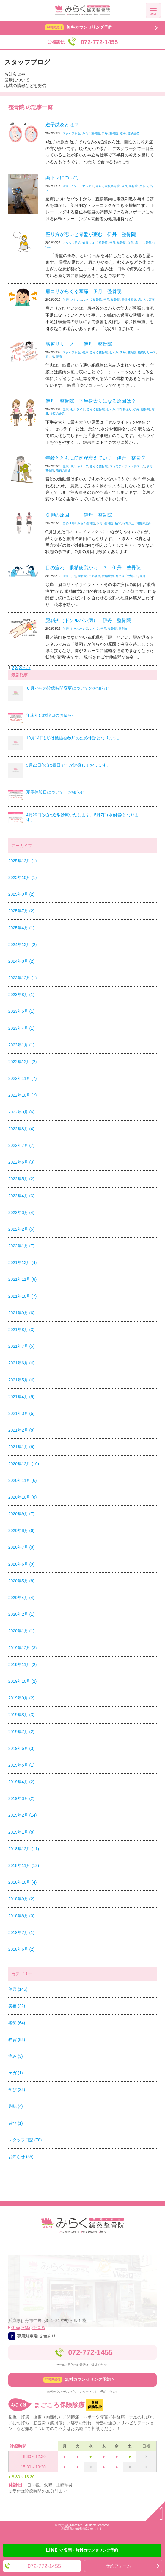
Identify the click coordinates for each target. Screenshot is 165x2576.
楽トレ (143, 186)
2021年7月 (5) (21, 1346)
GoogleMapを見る (28, 2327)
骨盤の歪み (57, 413)
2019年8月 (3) (21, 1714)
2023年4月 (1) (21, 1028)
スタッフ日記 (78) (25, 2140)
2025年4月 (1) (21, 927)
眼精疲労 (108, 576)
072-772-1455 (90, 2352)
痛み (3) (15, 2056)
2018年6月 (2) (21, 1949)
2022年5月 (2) (21, 1178)
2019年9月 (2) (21, 1698)
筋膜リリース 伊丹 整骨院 (78, 344)
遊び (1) (15, 2123)
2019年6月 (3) (21, 1748)
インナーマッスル (82, 186)
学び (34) (16, 2089)
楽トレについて (62, 177)
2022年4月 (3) (21, 1195)
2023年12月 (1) (22, 978)
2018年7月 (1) (21, 1932)
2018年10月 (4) (22, 1882)
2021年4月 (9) (21, 1396)
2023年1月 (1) (21, 1045)
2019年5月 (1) (21, 1765)
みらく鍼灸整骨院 (108, 186)
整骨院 (113, 133)
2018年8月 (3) (21, 1915)
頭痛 (152, 299)
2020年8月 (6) (21, 1530)
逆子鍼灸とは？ (64, 124)
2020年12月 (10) (23, 1463)
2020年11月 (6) (22, 1480)
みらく (94, 628)
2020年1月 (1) (21, 1631)
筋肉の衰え (63, 470)
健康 (66, 186)
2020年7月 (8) (21, 1547)
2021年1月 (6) (21, 1446)
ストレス (76, 299)
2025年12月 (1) (22, 860)
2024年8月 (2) (21, 961)
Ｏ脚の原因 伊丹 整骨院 (78, 514)
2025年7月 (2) (21, 910)
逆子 (123, 133)
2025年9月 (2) (21, 894)
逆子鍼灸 (133, 133)
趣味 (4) (15, 2106)
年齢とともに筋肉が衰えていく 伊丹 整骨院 (95, 457)
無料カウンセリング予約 (78, 27)
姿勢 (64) (16, 2022)
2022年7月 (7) (21, 1145)
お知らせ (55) (21, 2156)
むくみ (113, 352)
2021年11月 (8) (22, 1279)
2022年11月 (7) (22, 1078)
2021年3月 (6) (21, 1413)
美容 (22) (16, 2005)
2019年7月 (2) (21, 1731)
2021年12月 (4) (22, 1262)
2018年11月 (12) (23, 1865)
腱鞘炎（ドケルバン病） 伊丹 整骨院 (88, 620)
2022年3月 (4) (21, 1212)
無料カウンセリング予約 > (78, 2380)
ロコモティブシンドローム (127, 466)
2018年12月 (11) (23, 1848)
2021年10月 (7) (22, 1296)
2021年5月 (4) (21, 1380)
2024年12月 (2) (22, 944)
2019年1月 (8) (21, 1832)
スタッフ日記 (72, 133)
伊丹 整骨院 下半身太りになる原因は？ (90, 401)
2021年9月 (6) (21, 1313)
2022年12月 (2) (22, 1061)
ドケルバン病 (79, 628)
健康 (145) (18, 1989)
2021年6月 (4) (21, 1363)
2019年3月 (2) (21, 1798)
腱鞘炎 (123, 628)
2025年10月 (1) (22, 877)
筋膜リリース (147, 352)
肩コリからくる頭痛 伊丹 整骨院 (83, 291)
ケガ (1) (15, 2073)
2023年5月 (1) (21, 1011)
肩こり (139, 242)
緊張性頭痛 (129, 299)
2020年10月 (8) (22, 1497)
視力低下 (132, 576)
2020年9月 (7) (21, 1513)
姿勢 (66, 523)
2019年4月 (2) (21, 1781)
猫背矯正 (128, 523)
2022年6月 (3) (21, 1162)
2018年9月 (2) (21, 1898)
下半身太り (124, 409)
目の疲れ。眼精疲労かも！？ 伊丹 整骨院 (93, 567)
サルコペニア (79, 466)
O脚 (73, 523)
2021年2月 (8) (21, 1430)
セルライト (77, 409)
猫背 (130, 242)
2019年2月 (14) (22, 1815)
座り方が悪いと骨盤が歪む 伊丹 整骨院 (90, 234)
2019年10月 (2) (22, 1681)
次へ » (25, 667)
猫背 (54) (16, 2039)
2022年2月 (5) (21, 1229)
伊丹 (105, 133)
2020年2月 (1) (21, 1614)
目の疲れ (94, 576)
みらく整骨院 (91, 133)
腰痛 (59, 356)
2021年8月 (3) (21, 1329)
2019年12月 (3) (22, 1648)
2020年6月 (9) (21, 1564)
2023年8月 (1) (21, 994)
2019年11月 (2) (22, 1664)
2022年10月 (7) (22, 1095)
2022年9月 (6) (21, 1112)
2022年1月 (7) (21, 1245)
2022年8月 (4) (21, 1128)
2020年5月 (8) (21, 1580)
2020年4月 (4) (21, 1597)
